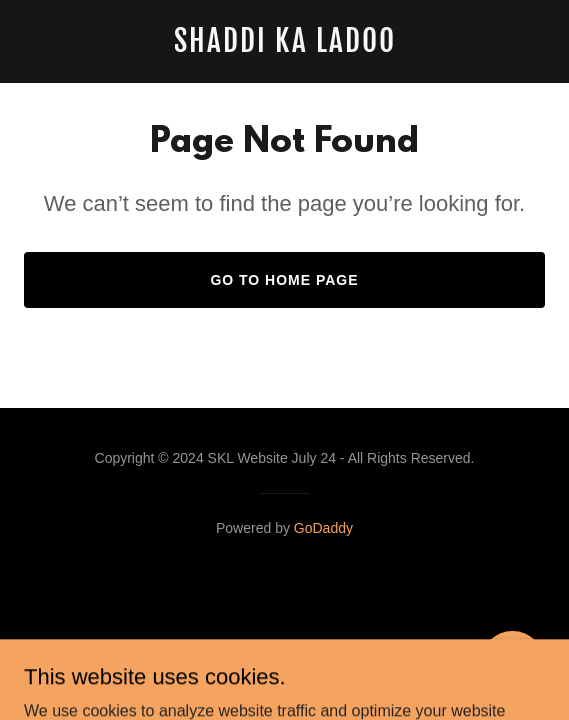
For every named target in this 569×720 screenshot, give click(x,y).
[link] (284, 46)
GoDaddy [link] (323, 528)
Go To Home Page (284, 280)
